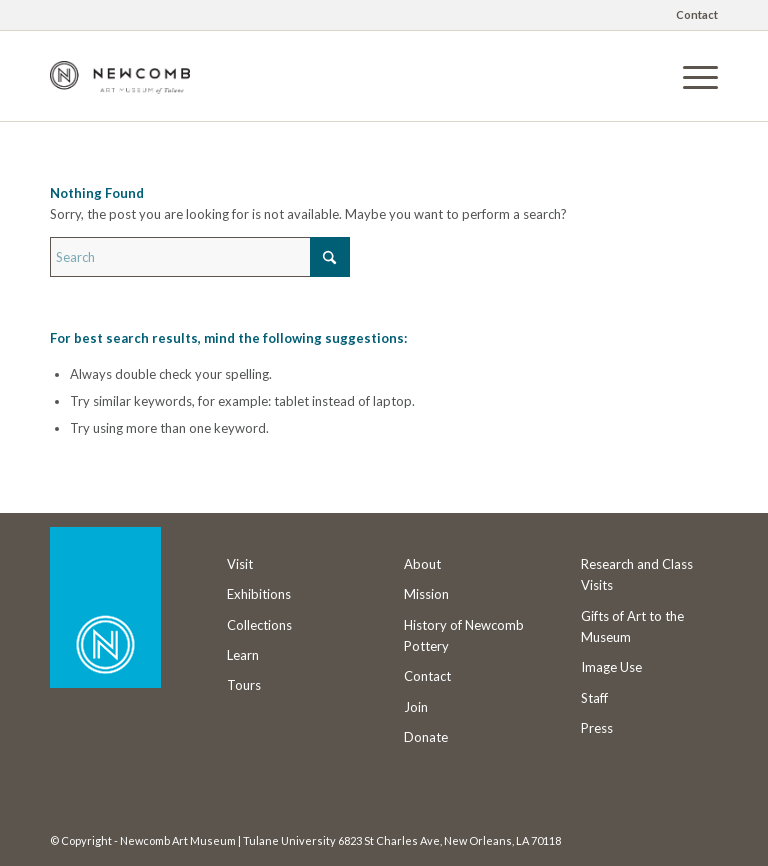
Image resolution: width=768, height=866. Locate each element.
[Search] (200, 257)
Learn (243, 655)
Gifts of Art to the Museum (632, 626)
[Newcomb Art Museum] (120, 91)
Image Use (611, 667)
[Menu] (690, 76)
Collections (259, 625)
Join (416, 707)
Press (597, 728)
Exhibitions (259, 594)
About (422, 564)
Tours (244, 685)
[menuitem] (692, 15)
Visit (240, 564)
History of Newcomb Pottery (464, 635)
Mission (426, 594)
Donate (426, 737)
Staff (594, 698)
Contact (697, 14)
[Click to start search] (330, 257)
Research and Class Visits (637, 574)
